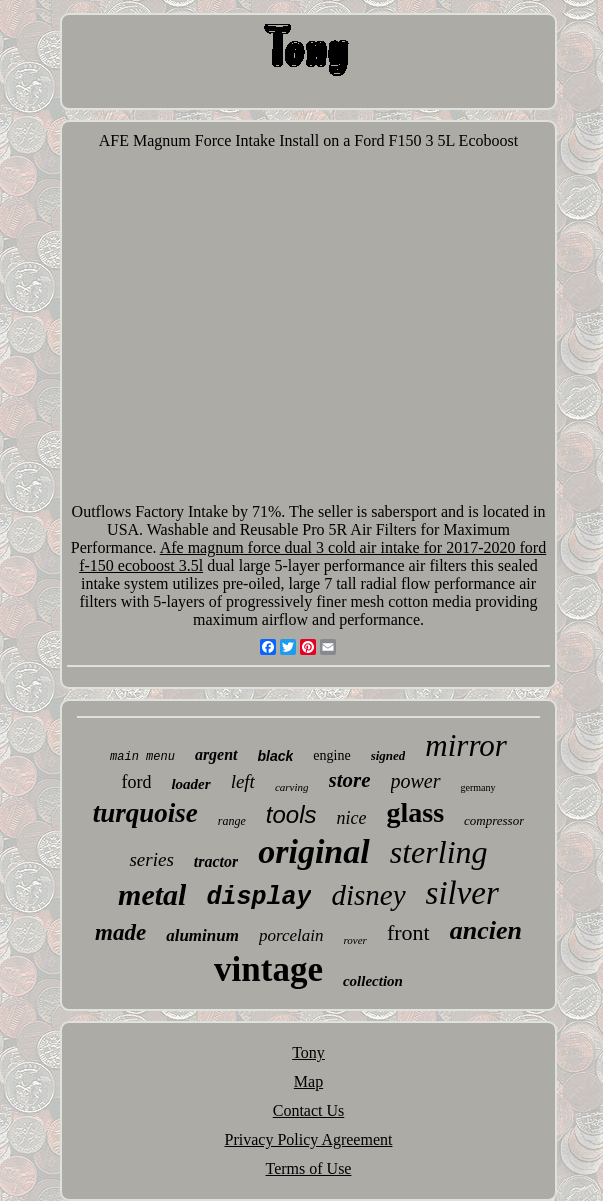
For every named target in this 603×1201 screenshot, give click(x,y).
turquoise (145, 813)
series (151, 859)
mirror (466, 745)
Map (308, 1081)
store (350, 780)
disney (368, 895)
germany (478, 787)
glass (415, 812)
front (408, 932)
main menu (142, 757)
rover (354, 940)
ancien (486, 930)
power (416, 781)
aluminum (202, 935)
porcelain (291, 935)
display (258, 897)
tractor (216, 861)
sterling (439, 852)
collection (373, 981)
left (243, 781)
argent (216, 754)
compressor (494, 820)
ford (136, 782)
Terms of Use (309, 1168)
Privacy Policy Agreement (309, 1139)
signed (388, 755)
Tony (308, 1052)
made (120, 932)
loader (190, 784)
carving (292, 787)
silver (462, 893)
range (232, 821)
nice (351, 818)
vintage (268, 969)
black (276, 756)
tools (291, 814)
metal (152, 894)
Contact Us (309, 1110)
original (313, 851)
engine (331, 755)
